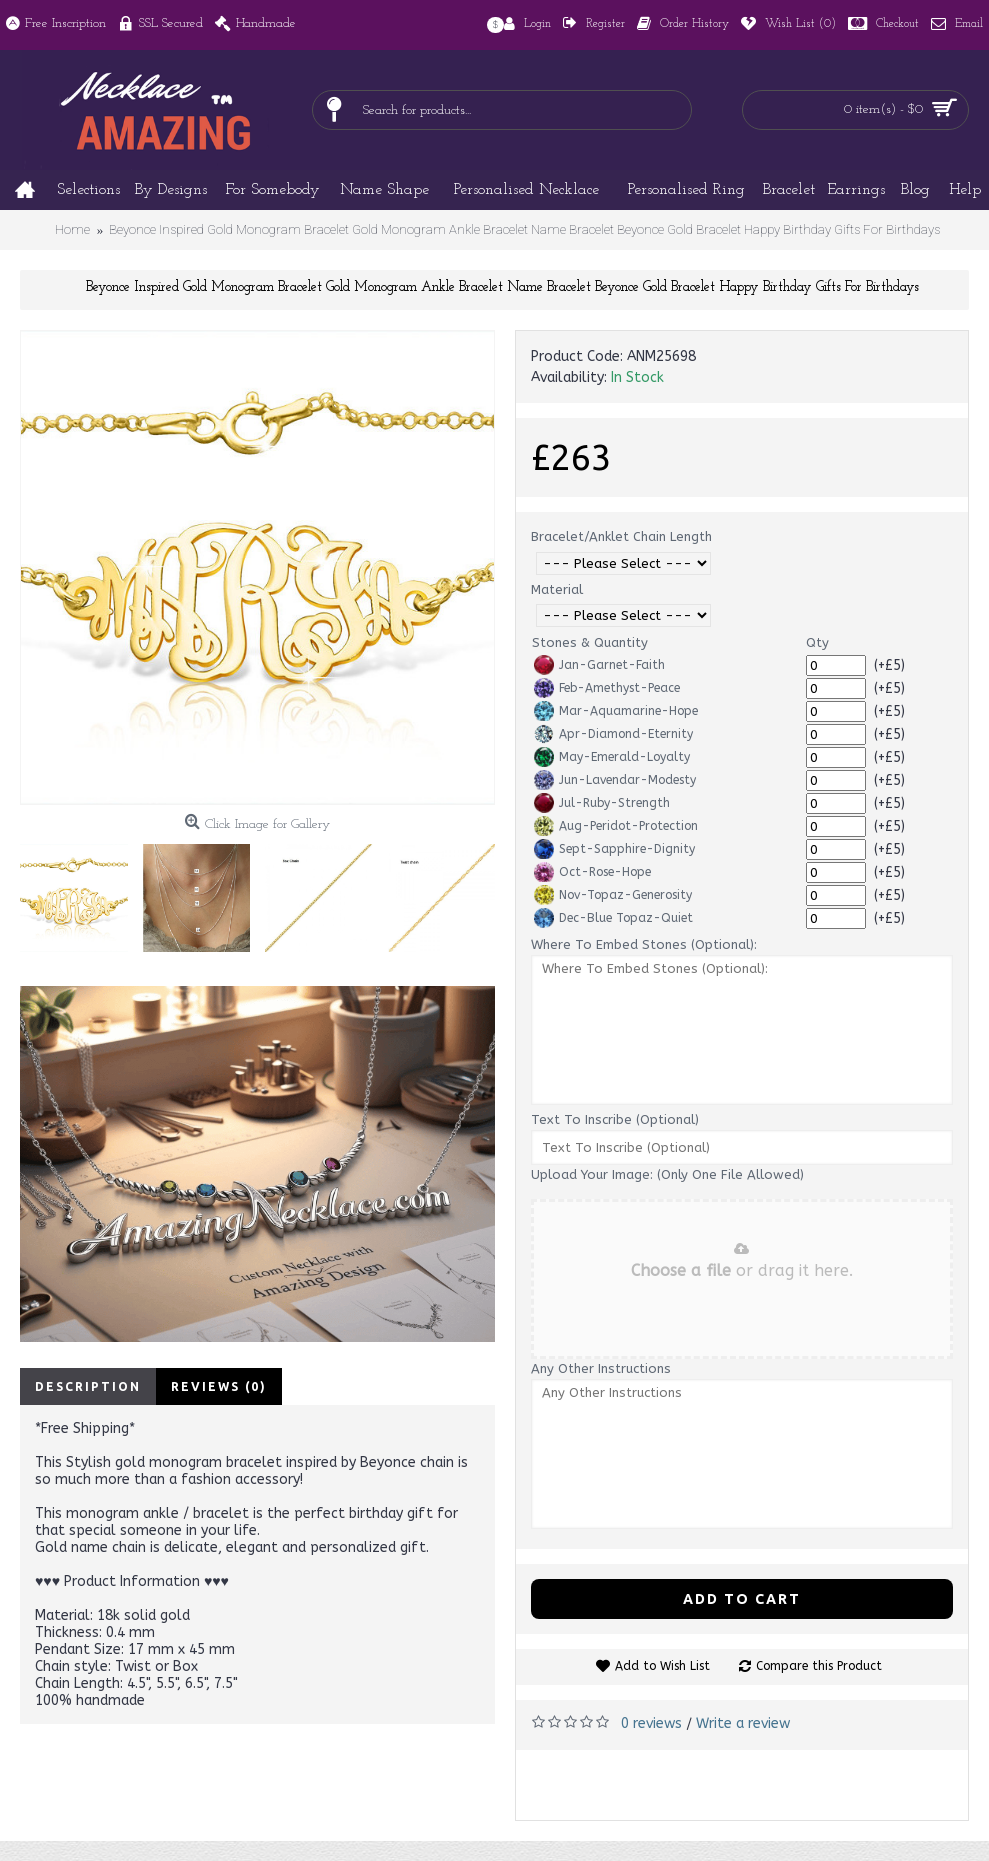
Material (557, 589)
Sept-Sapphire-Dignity (614, 849)
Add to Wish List (662, 1666)
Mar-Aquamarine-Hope (616, 711)
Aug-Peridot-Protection (616, 826)
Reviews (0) (219, 1386)
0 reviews (651, 1723)
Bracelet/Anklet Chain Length (621, 536)
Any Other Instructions (601, 1368)
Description (88, 1386)
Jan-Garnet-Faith (599, 665)
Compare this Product (819, 1666)
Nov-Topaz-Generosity (613, 895)
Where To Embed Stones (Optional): (644, 944)
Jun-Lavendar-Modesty (615, 780)
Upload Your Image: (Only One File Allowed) (667, 1174)
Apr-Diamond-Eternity (613, 734)
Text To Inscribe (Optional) (615, 1119)
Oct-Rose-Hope (592, 872)
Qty (817, 642)
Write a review (743, 1723)
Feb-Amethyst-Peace (607, 688)
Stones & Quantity (590, 642)
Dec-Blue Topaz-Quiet (613, 918)
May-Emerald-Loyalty (612, 757)
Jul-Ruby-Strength (602, 803)
